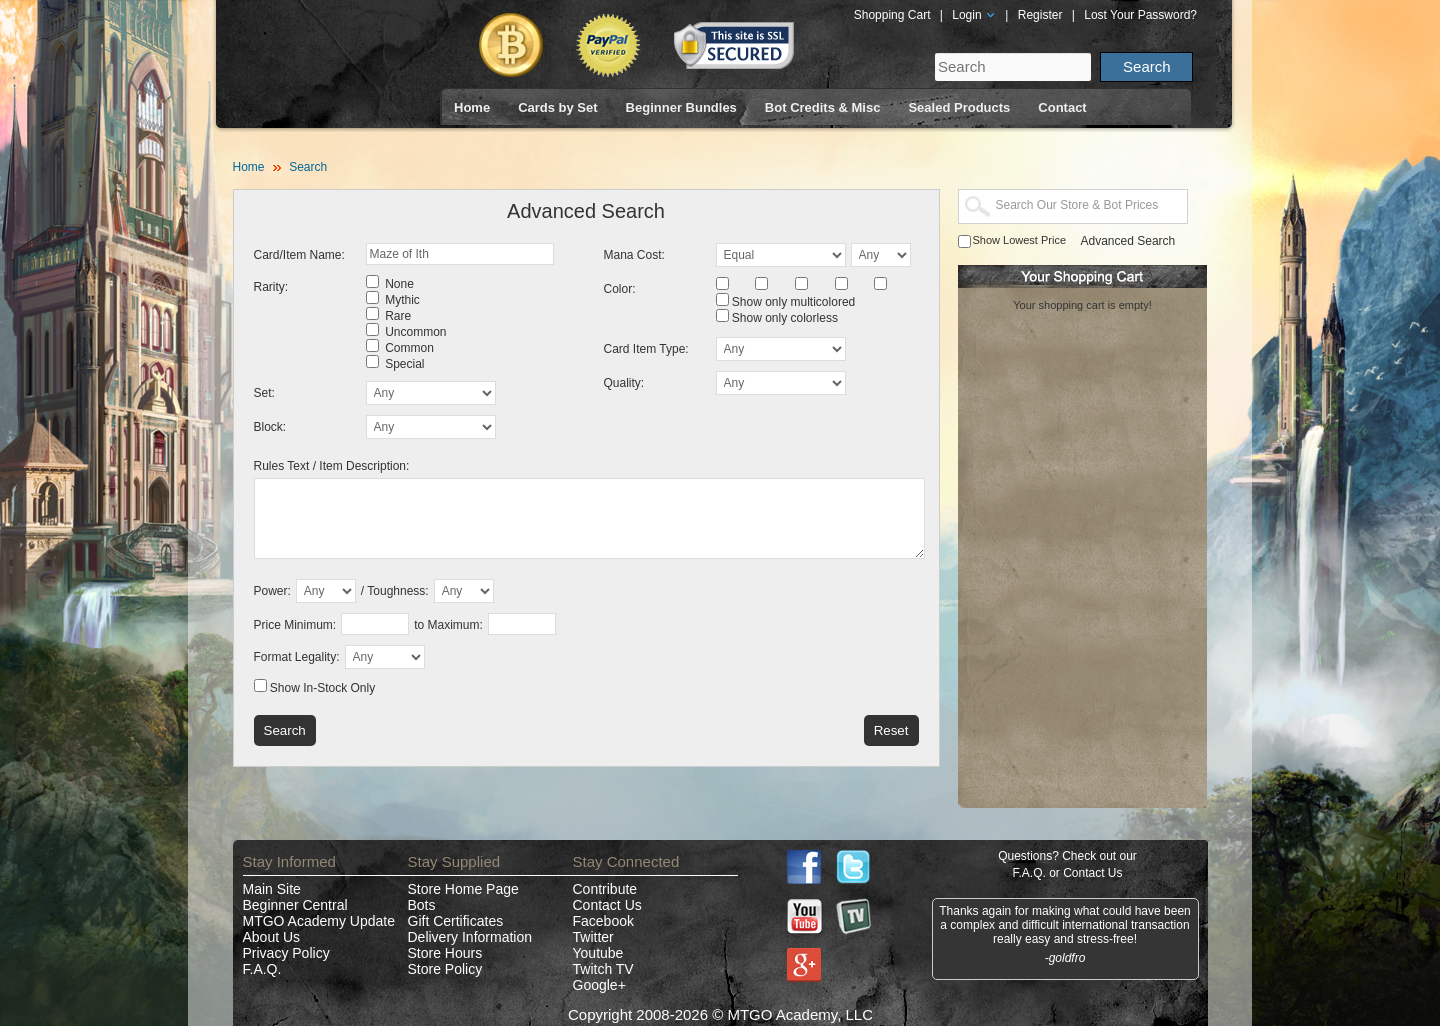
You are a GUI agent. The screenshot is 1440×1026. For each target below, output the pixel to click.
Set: (264, 393)
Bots (422, 905)
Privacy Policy (286, 953)
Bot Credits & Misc (823, 107)
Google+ (599, 985)
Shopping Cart (892, 15)
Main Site (272, 889)
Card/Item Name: (299, 255)
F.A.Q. (262, 969)
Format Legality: (297, 657)
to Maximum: (448, 625)
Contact (1062, 107)
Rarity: (271, 287)
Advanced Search (1128, 241)
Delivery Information (470, 937)
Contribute (605, 889)
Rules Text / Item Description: (332, 466)
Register (1040, 15)
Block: (270, 427)
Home (472, 107)
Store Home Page (463, 889)
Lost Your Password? (1140, 15)
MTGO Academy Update (319, 921)
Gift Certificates (456, 921)
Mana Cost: (634, 255)
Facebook (603, 921)
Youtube (598, 953)
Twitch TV (603, 969)
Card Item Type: (646, 349)
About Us (272, 937)
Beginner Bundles (681, 107)
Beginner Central (295, 905)
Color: (620, 289)
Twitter (593, 937)
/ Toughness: (395, 591)
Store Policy (445, 969)
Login (974, 15)
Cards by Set (557, 107)
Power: (272, 591)
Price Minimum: (295, 625)
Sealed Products (959, 107)
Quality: (624, 383)
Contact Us (607, 905)
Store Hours (445, 953)
